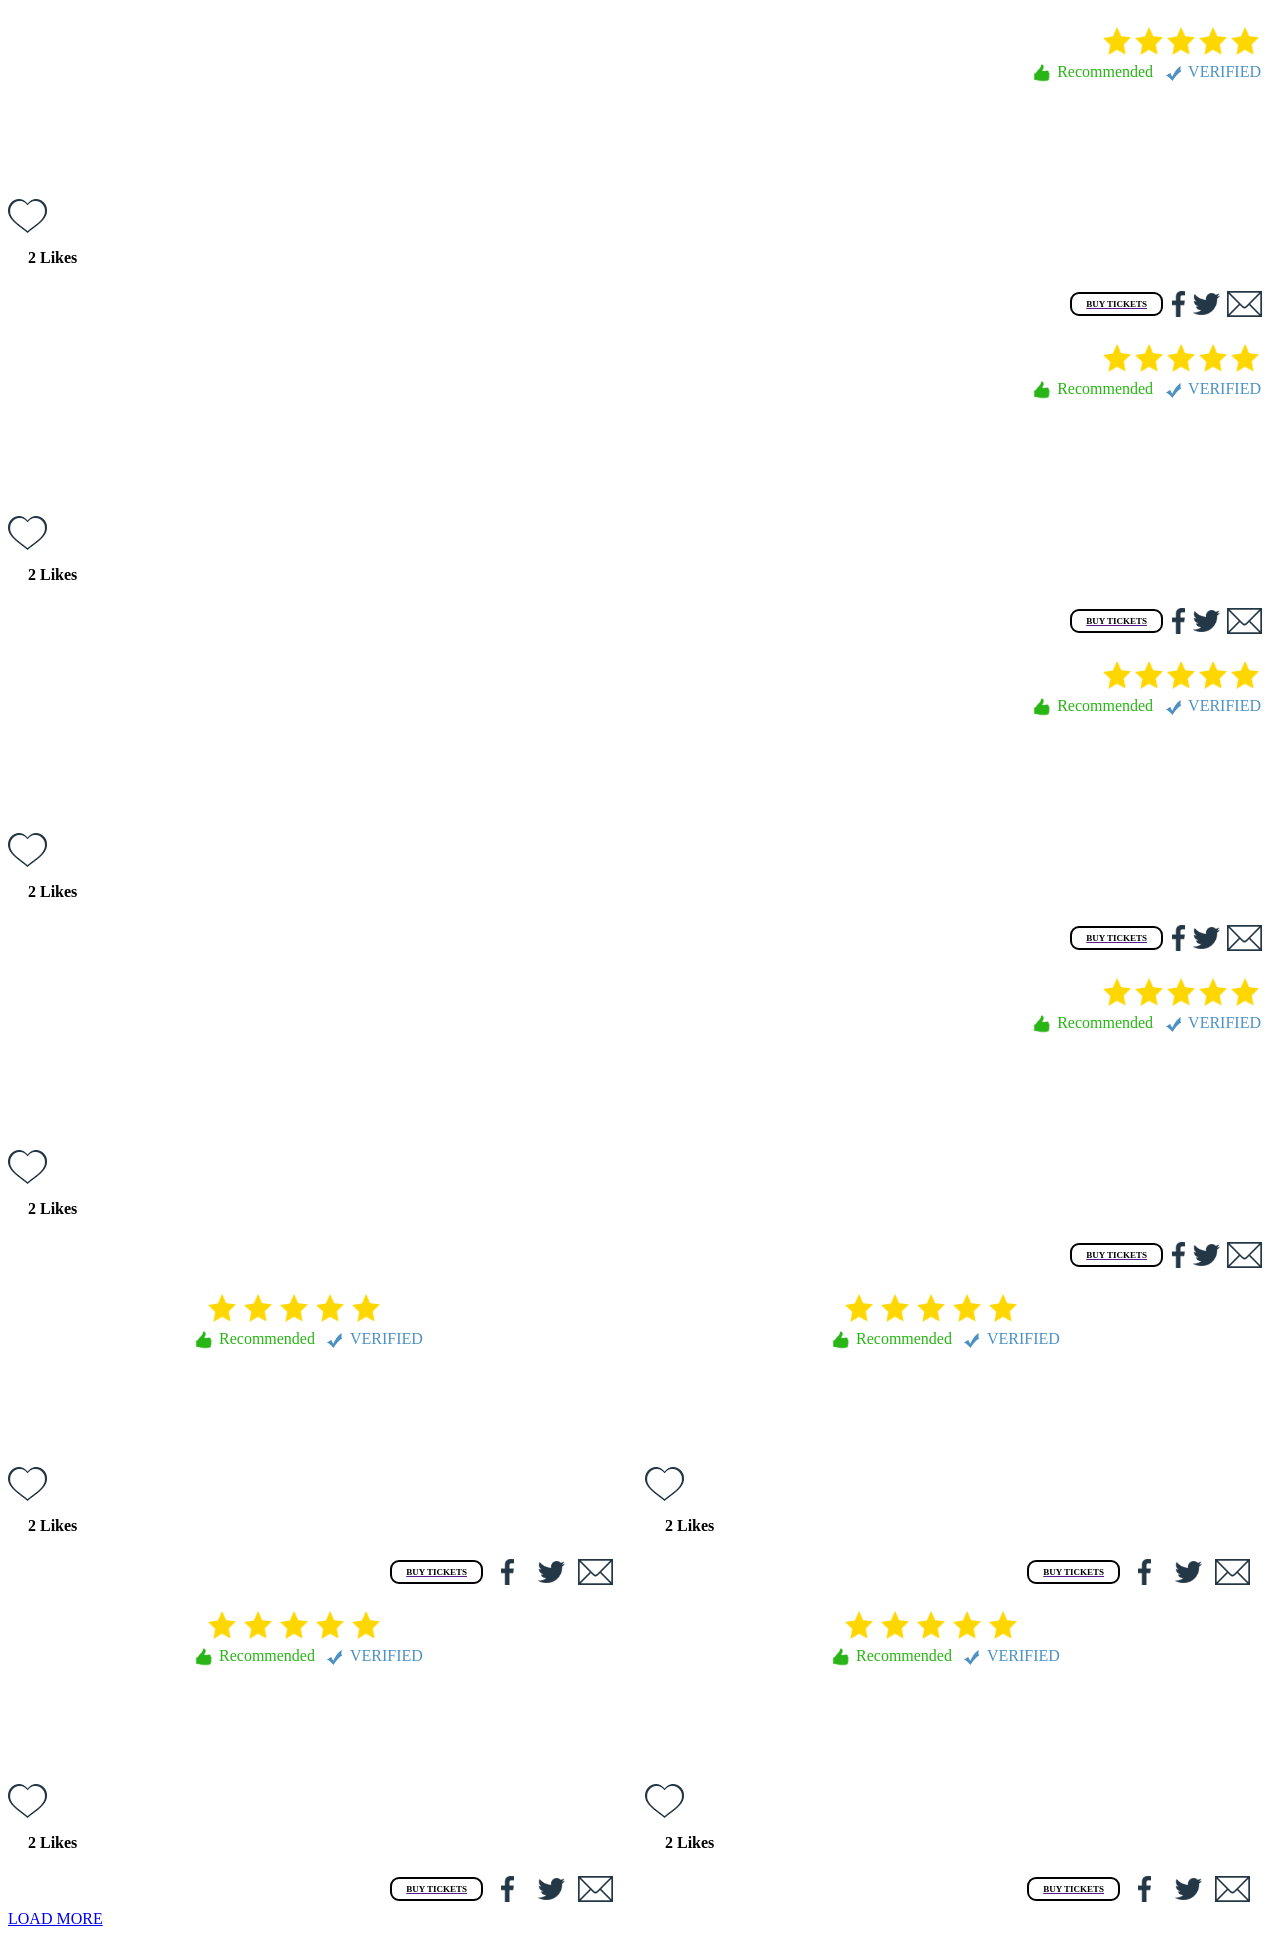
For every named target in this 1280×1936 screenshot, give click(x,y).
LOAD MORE (55, 1918)
